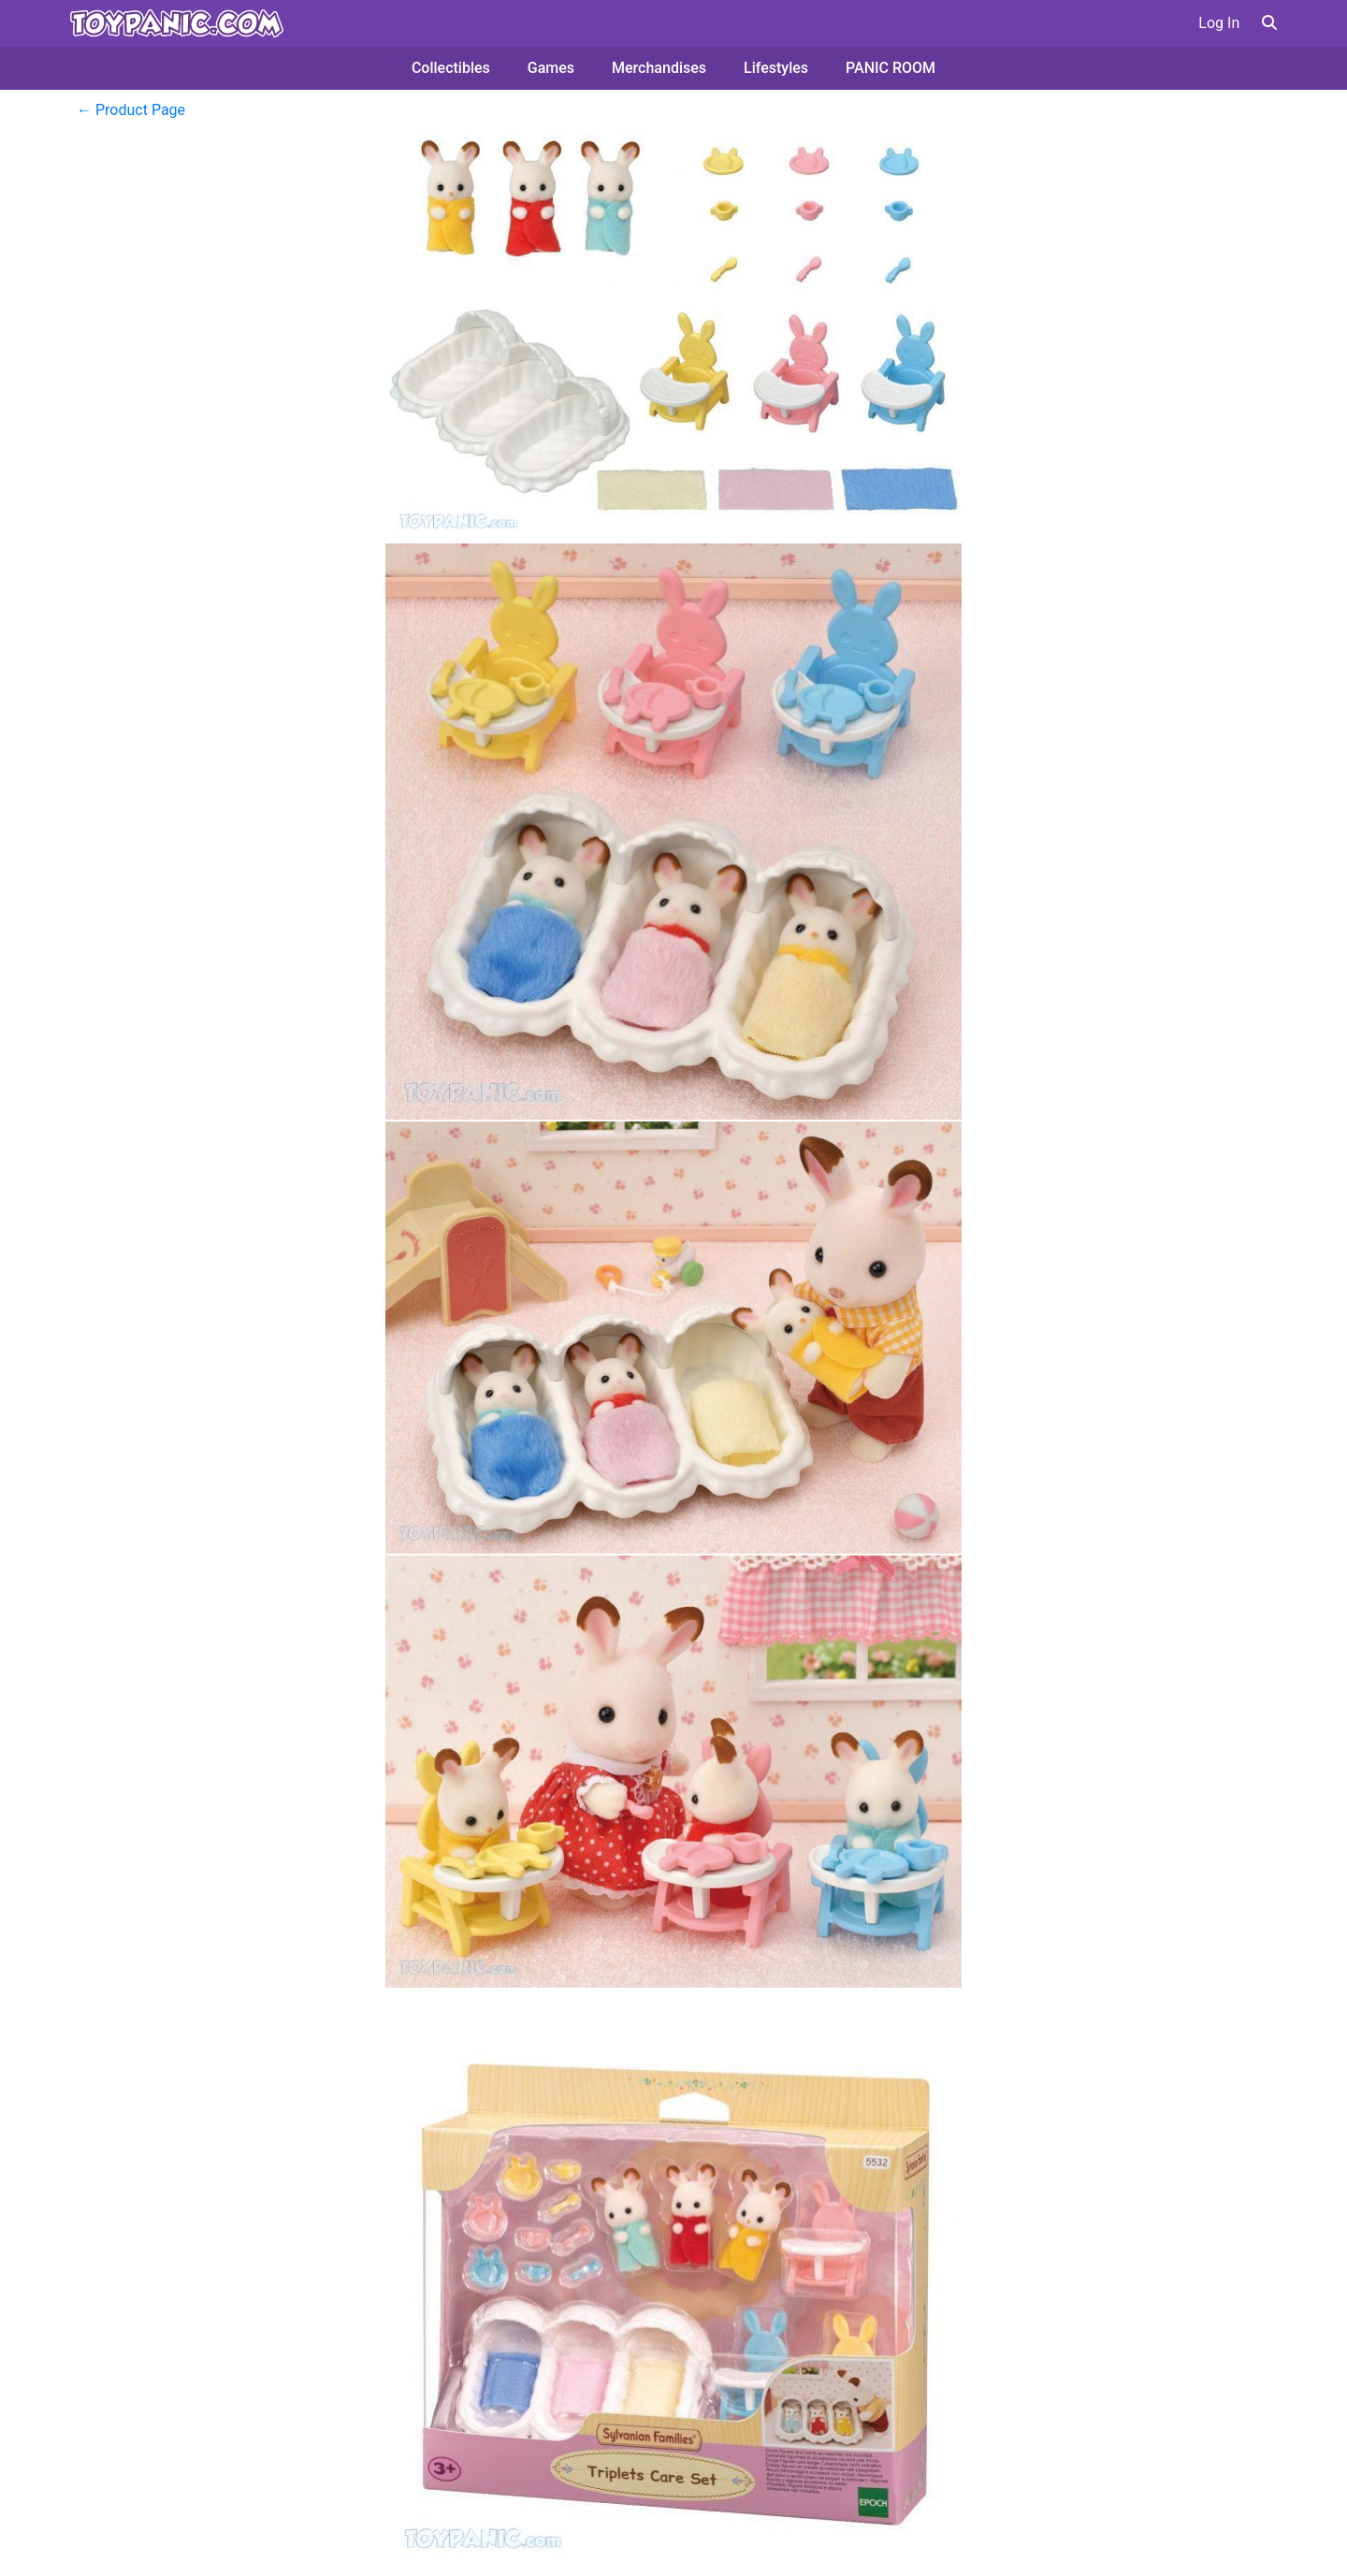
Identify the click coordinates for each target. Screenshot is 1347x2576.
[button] (1269, 23)
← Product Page (131, 110)
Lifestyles (776, 68)
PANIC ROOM (890, 68)
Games (551, 68)
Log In (1218, 23)
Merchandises (659, 68)
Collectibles (451, 68)
